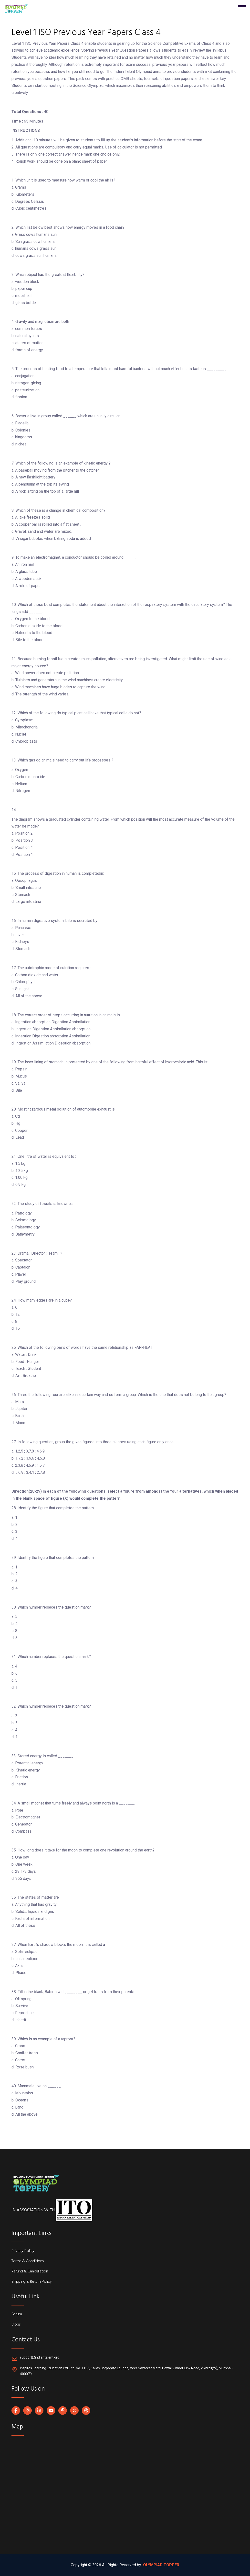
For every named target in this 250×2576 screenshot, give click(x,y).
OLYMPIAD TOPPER (160, 2565)
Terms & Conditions (27, 2261)
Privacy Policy (22, 2251)
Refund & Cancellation (29, 2272)
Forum (16, 2314)
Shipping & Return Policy (31, 2282)
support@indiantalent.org (39, 2357)
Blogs (16, 2325)
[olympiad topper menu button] (16, 8)
